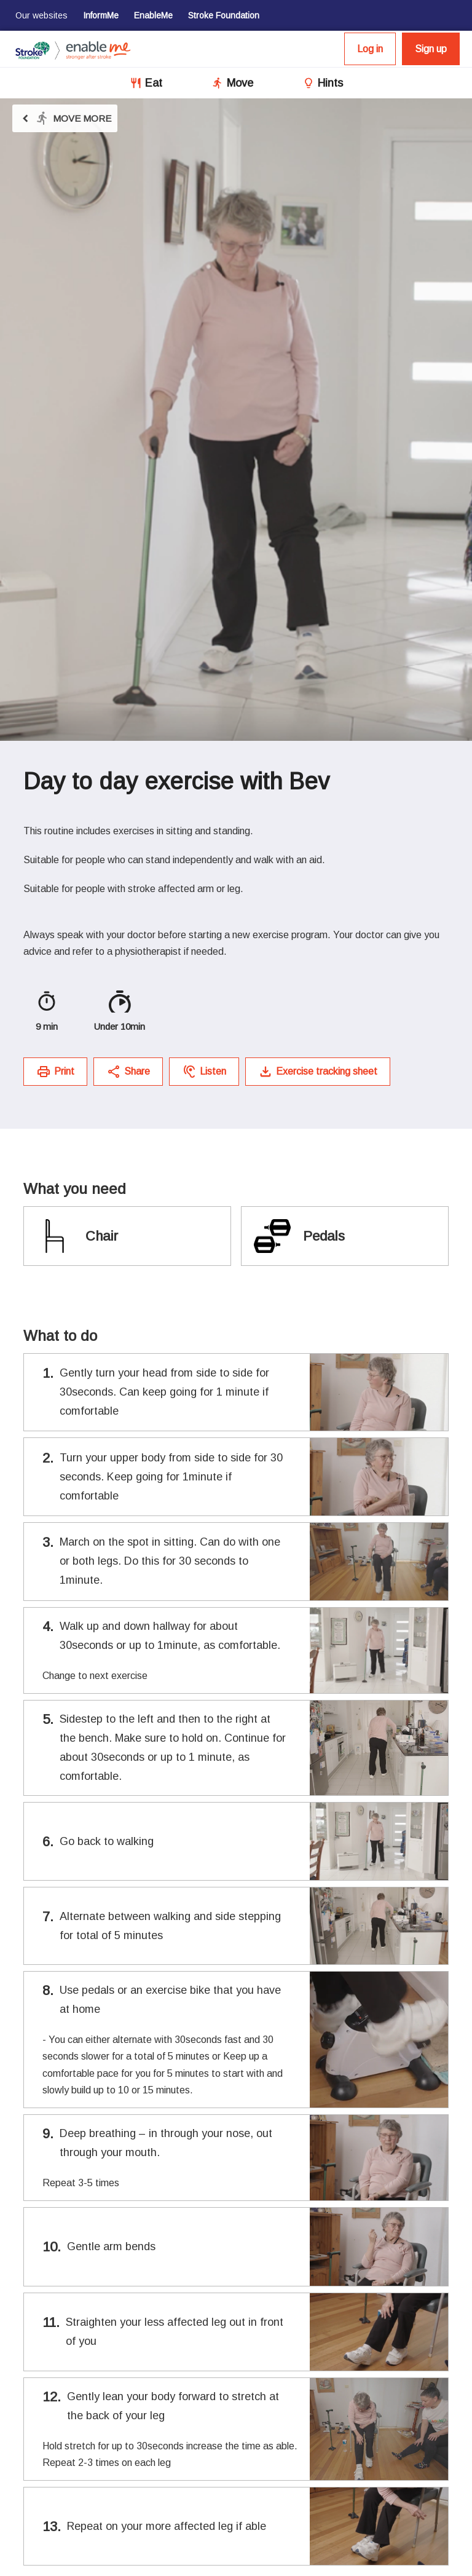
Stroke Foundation (223, 15)
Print (55, 1071)
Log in (370, 49)
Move (240, 83)
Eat (153, 83)
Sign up (431, 49)
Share (128, 1071)
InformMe (101, 15)
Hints (330, 83)
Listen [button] (204, 1071)
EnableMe (153, 15)
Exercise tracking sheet (317, 1071)
